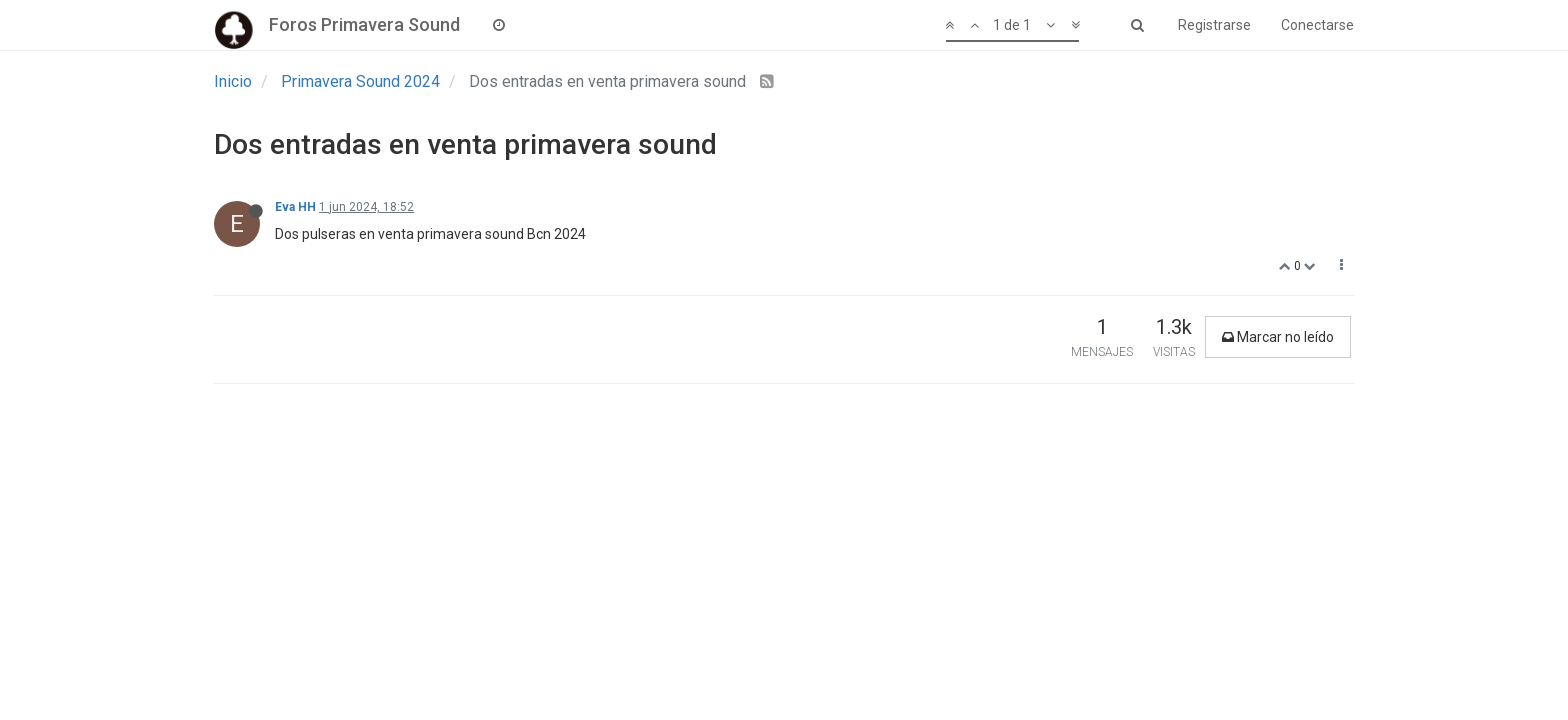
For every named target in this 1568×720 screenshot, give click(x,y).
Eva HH (295, 207)
